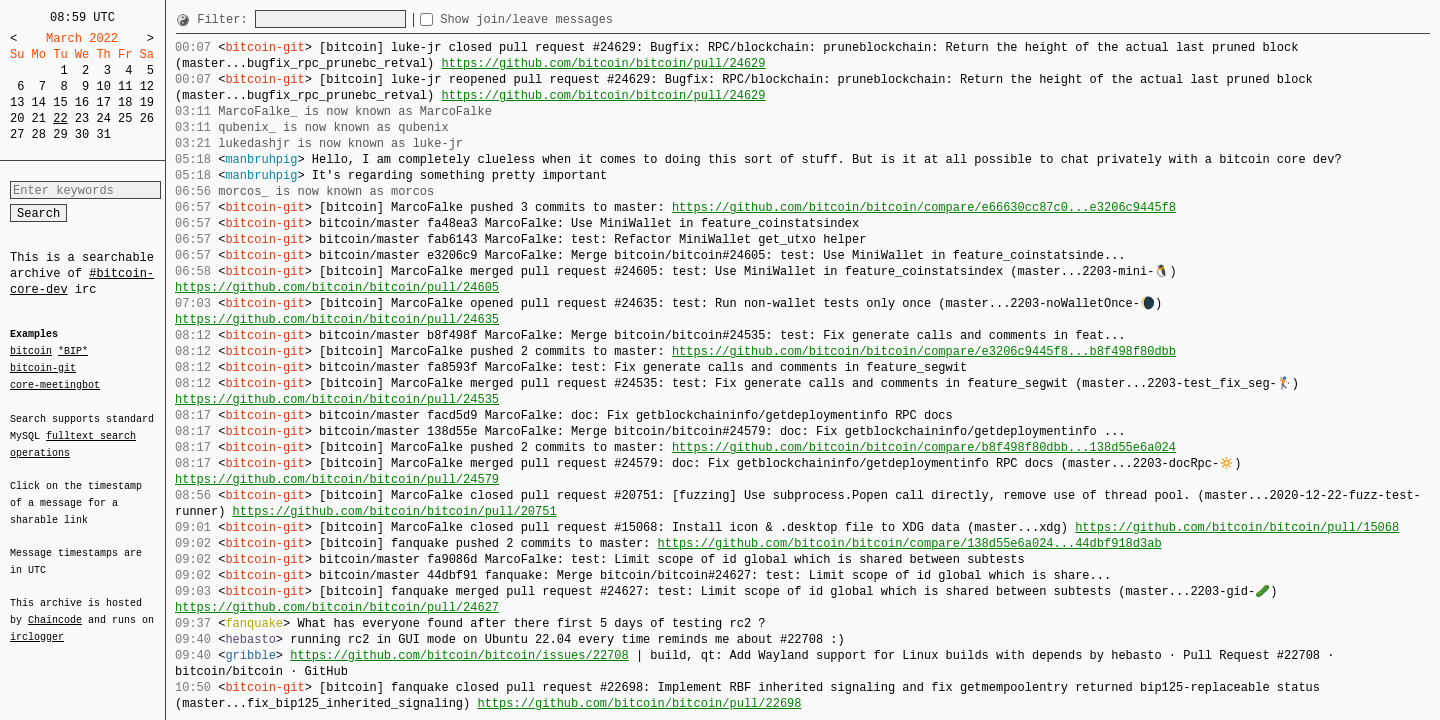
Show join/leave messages (562, 19)
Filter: (226, 19)
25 (125, 118)
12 (147, 86)
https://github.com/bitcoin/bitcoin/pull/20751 (395, 511)
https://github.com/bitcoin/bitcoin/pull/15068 (1237, 527)
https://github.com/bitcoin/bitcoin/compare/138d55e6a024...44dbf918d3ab (909, 543)
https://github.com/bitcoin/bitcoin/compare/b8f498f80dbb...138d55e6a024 (924, 447)
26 (147, 118)
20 (17, 118)
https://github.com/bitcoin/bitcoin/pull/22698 (639, 703)
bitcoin (31, 352)
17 (103, 102)
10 (103, 86)
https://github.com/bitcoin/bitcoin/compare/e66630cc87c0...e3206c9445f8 (924, 207)
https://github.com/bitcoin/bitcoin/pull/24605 (337, 287)
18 (125, 102)
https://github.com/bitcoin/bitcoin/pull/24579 (337, 479)
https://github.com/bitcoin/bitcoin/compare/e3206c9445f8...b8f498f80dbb (924, 351)
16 (82, 102)
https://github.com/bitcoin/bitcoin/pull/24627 (337, 607)
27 (17, 134)
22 (60, 118)
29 (60, 134)
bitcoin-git (43, 368)
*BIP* (73, 352)
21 (39, 118)
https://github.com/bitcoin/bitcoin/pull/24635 (337, 319)
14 (39, 102)
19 (147, 102)
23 (82, 118)
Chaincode (55, 608)
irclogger (37, 624)
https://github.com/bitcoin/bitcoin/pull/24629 (603, 63)
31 (103, 134)
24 (103, 118)
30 (82, 134)
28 (39, 134)
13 (17, 102)
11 (125, 86)
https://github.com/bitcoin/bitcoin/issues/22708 (459, 655)
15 (60, 102)
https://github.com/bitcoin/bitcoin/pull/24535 (337, 399)
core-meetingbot (55, 384)
